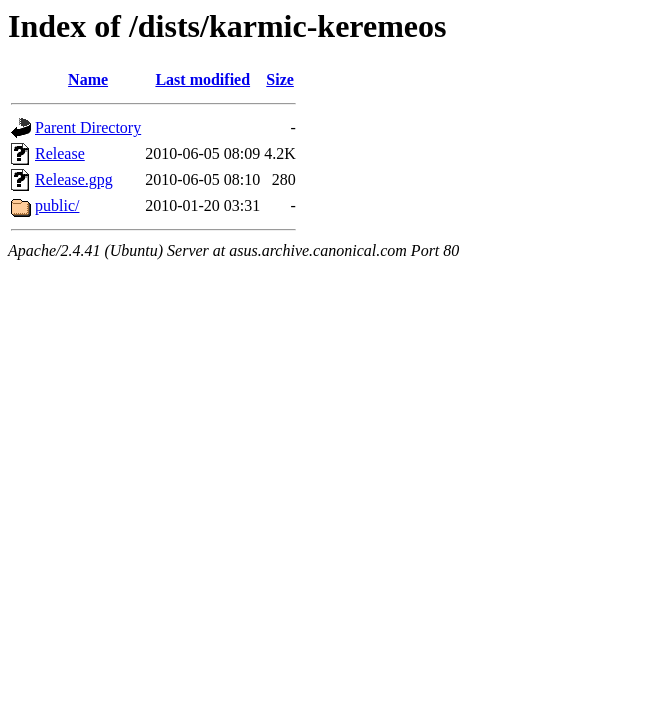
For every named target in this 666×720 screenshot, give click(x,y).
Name (88, 79)
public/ (57, 205)
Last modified (202, 79)
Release (60, 153)
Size (280, 79)
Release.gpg (74, 179)
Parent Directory (88, 127)
